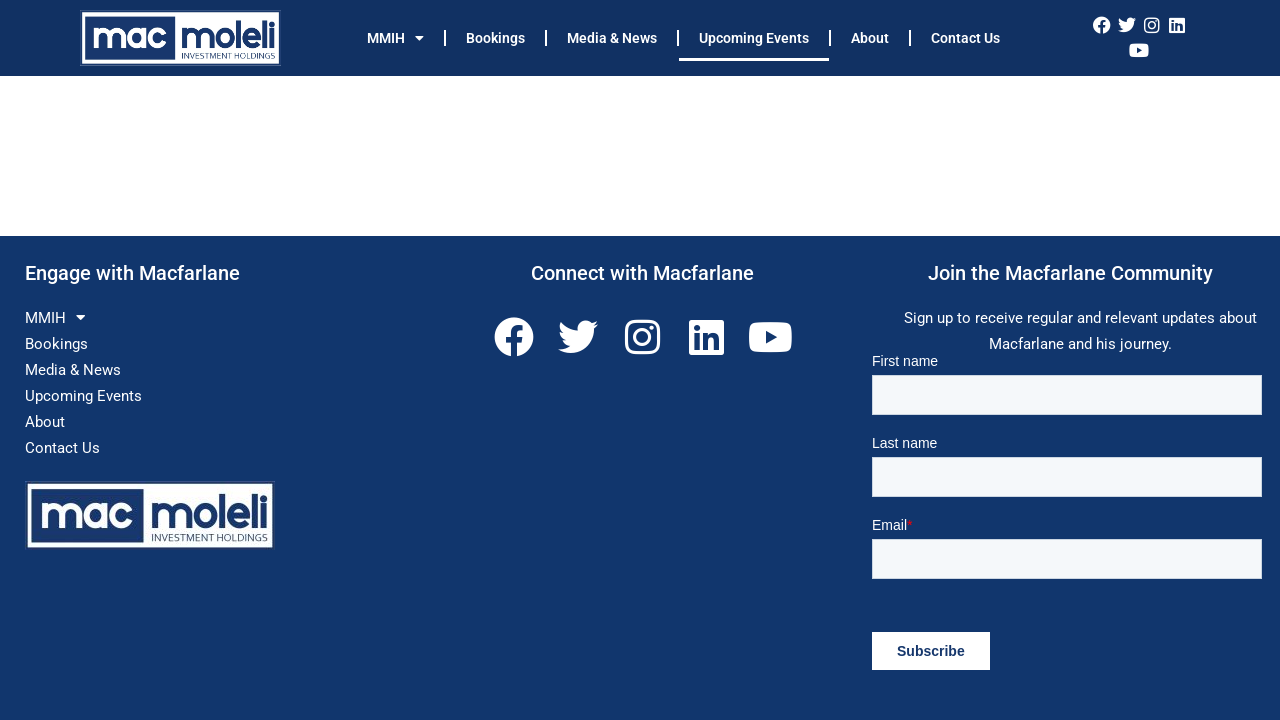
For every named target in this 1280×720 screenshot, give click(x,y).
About (870, 38)
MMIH (395, 38)
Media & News (612, 38)
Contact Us (965, 38)
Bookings (495, 38)
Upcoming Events (754, 38)
